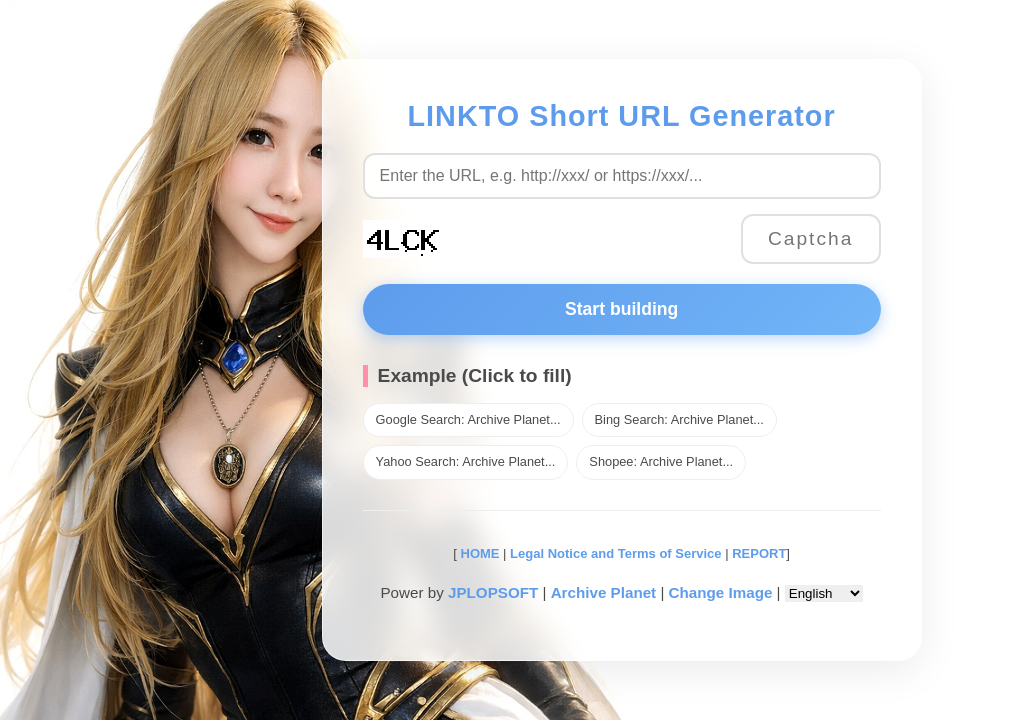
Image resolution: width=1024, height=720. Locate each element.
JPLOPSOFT (493, 592)
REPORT (759, 553)
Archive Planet (604, 592)
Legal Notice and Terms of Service (615, 553)
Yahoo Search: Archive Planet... (466, 461)
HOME (478, 553)
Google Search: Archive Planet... (468, 419)
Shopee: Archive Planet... (661, 461)
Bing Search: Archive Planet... (679, 419)
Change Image (721, 592)
